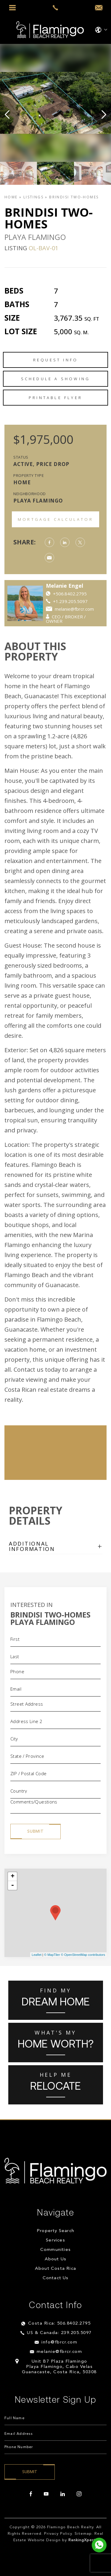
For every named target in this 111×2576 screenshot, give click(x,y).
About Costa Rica (55, 2269)
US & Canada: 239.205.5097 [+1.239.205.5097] (59, 2333)
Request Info (55, 360)
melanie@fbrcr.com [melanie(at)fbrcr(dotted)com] (59, 2352)
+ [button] (13, 1876)
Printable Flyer (55, 397)
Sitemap (83, 2534)
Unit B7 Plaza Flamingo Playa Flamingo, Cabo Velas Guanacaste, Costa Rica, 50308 (59, 2366)
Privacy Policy (58, 2534)
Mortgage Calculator (55, 519)
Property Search (55, 2231)
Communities (55, 2250)
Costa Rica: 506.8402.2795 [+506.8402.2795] (59, 2323)
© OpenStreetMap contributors (83, 1954)
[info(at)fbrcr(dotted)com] (98, 7)
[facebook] (31, 2494)
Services (55, 2240)
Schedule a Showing (55, 378)
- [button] (12, 1885)
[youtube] (46, 2494)
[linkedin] (62, 2494)
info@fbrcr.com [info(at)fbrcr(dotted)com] (59, 2342)
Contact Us (56, 2278)
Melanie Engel (89, 585)
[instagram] (79, 2494)
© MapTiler (52, 1954)
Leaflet (36, 1954)
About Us (56, 2259)
